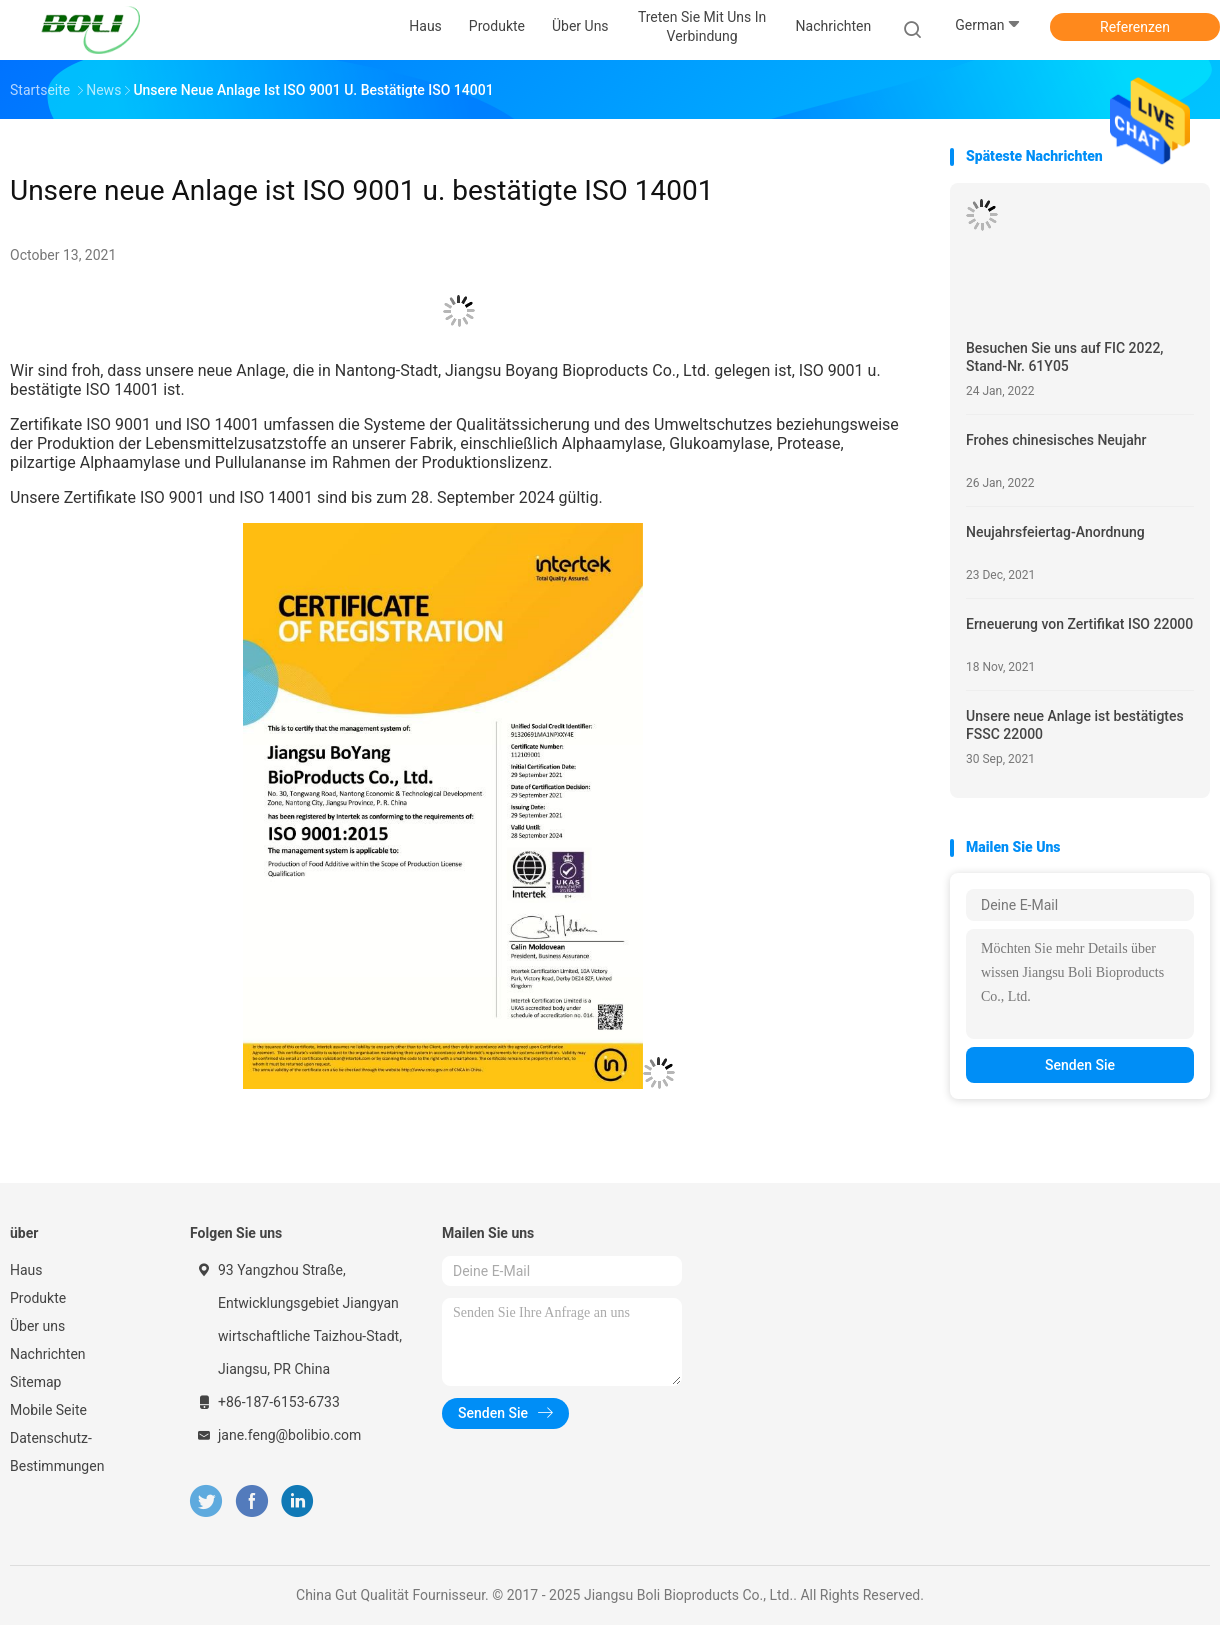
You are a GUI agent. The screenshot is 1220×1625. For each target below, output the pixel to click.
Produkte (38, 1298)
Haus (26, 1270)
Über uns (37, 1326)
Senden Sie (1080, 1065)
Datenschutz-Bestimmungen (57, 1452)
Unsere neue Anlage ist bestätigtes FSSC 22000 (1075, 725)
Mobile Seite (48, 1410)
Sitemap (35, 1382)
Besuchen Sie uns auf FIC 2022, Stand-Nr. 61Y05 (1064, 357)
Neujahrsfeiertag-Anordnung (1055, 532)
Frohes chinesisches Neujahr (1056, 440)
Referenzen (1135, 27)
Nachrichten (48, 1354)
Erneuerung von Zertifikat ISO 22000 (1079, 624)
